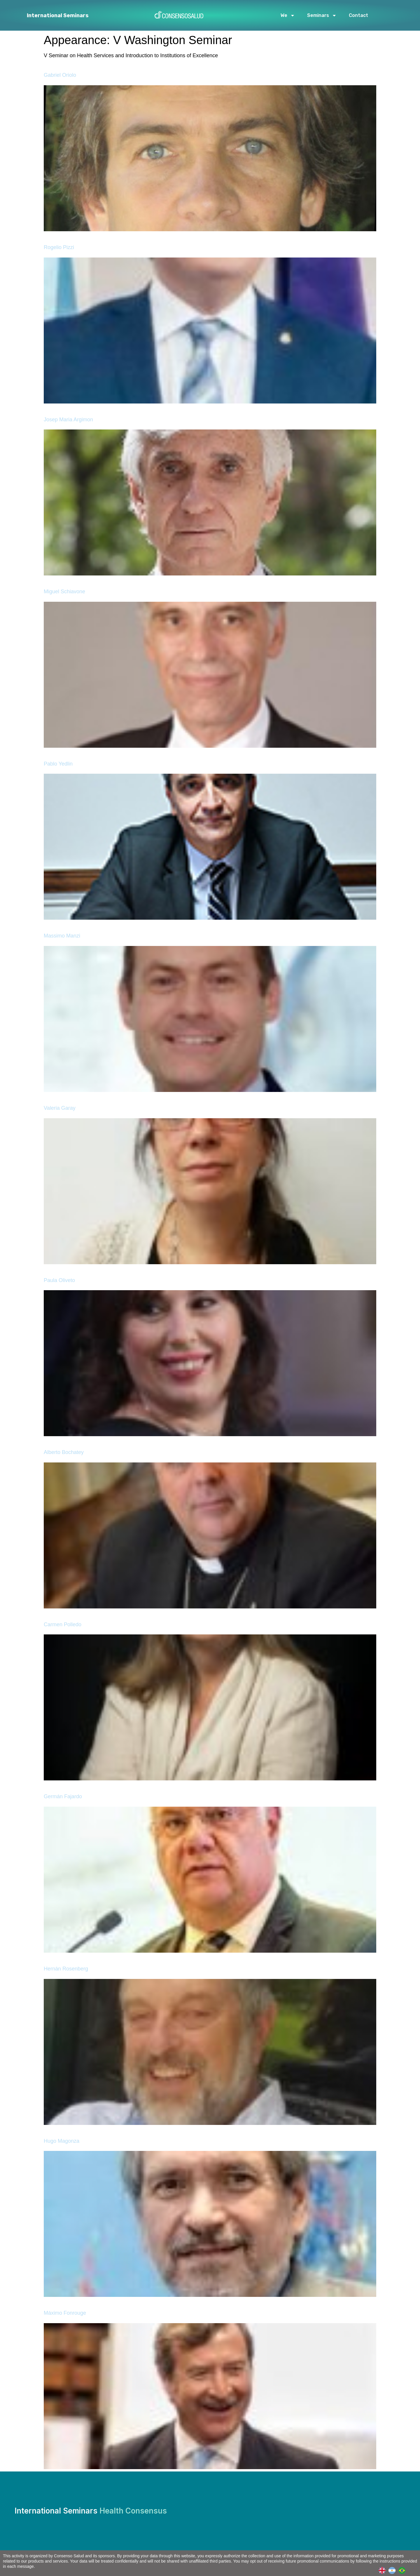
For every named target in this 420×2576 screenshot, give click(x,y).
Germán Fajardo (63, 1796)
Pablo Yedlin (58, 764)
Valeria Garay (60, 1108)
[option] (393, 2570)
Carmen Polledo (62, 1624)
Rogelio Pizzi (59, 247)
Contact (358, 15)
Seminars (322, 15)
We (288, 15)
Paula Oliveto (59, 1280)
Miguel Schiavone (64, 591)
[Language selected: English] (393, 2570)
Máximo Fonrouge (65, 2313)
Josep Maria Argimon (68, 419)
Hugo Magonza (61, 2141)
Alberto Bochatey (64, 1452)
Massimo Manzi (62, 936)
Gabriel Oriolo (60, 75)
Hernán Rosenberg (66, 1969)
